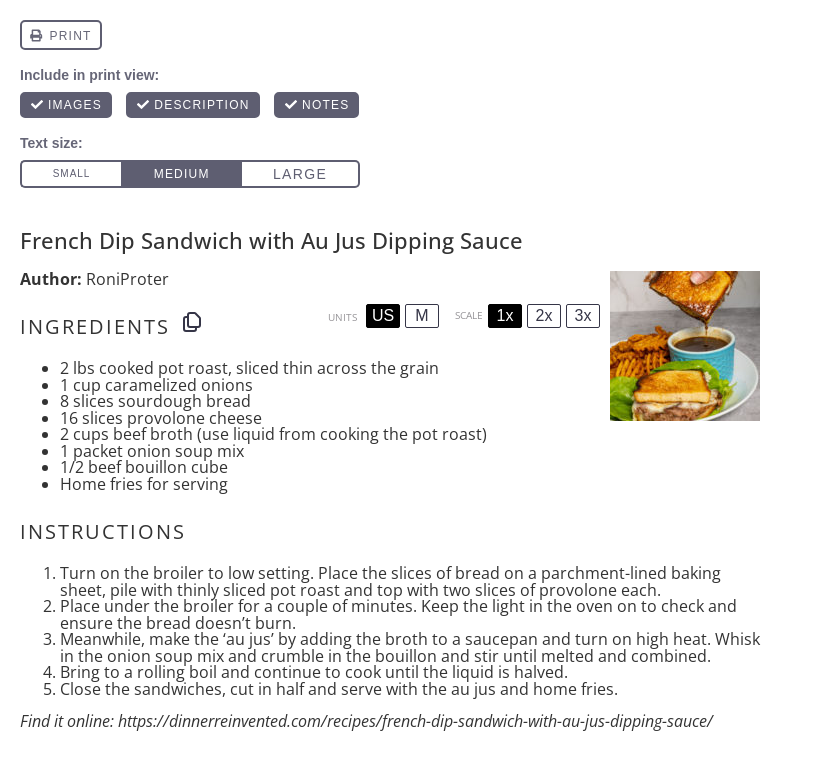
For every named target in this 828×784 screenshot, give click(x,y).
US (383, 315)
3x (583, 315)
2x (544, 315)
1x (505, 315)
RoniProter (127, 279)
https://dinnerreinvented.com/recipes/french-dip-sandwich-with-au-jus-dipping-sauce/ (415, 721)
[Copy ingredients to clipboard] (192, 322)
